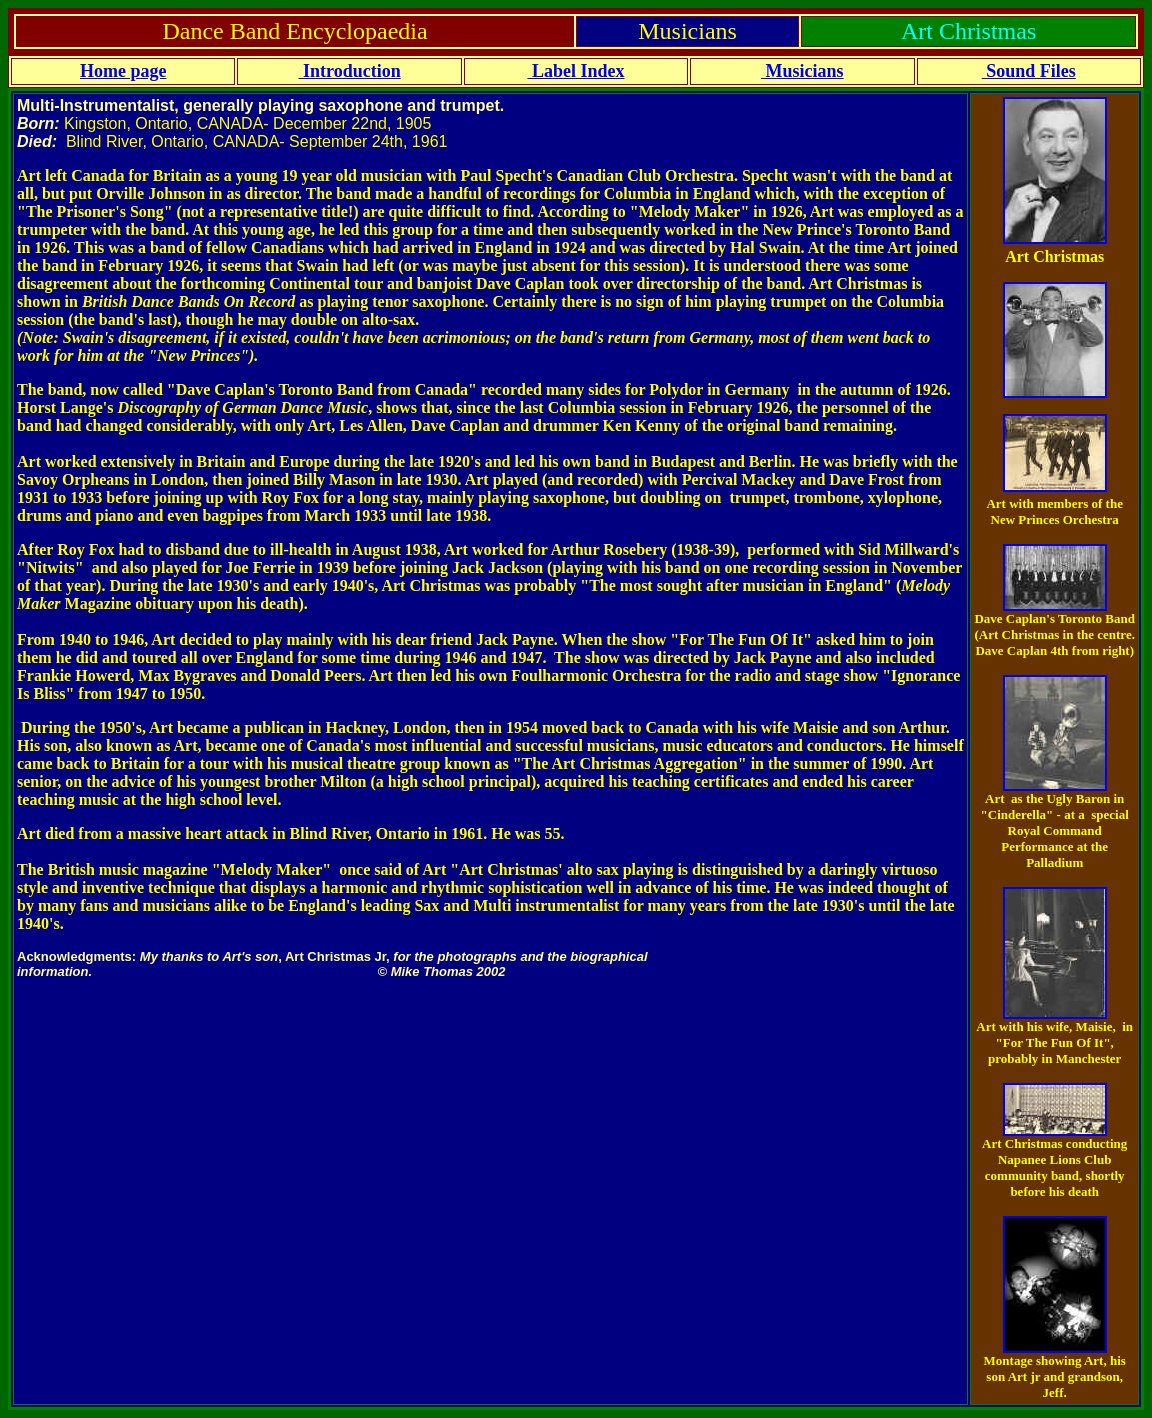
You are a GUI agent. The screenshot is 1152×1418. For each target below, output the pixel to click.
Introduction (349, 71)
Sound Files (1029, 71)
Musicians (802, 71)
